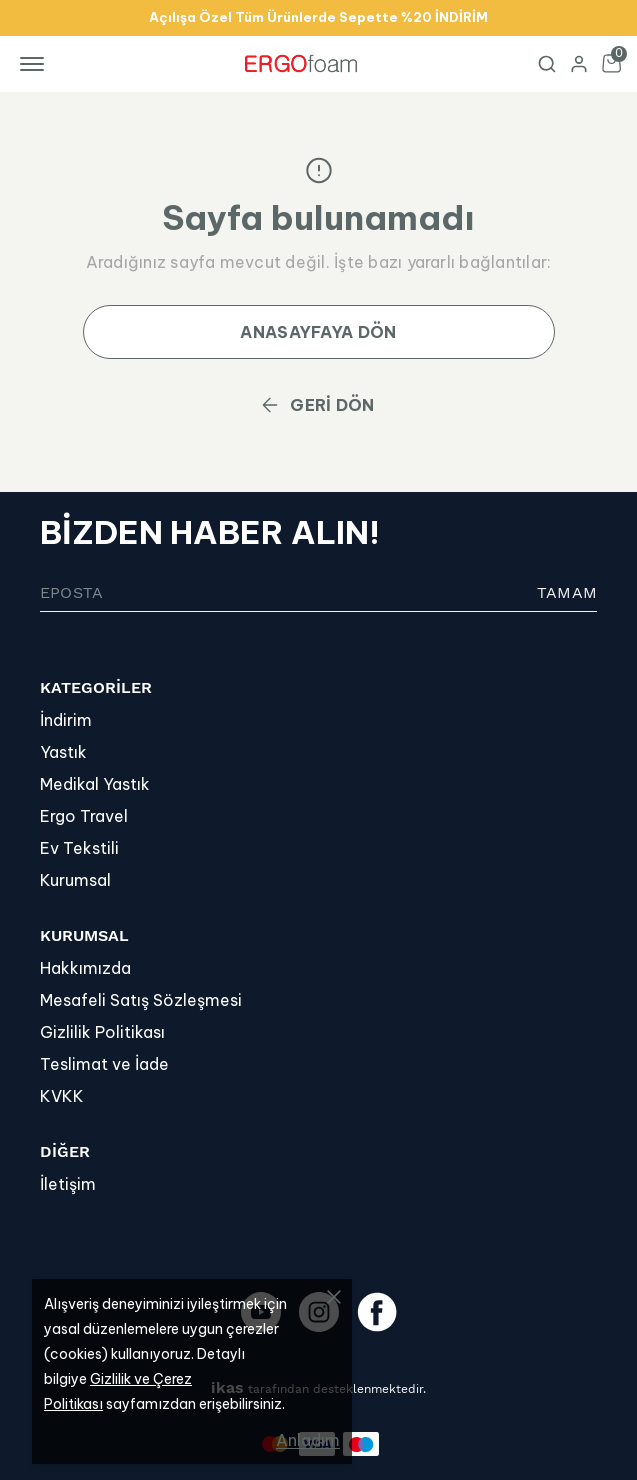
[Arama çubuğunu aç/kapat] (547, 64)
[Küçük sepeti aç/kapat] (611, 64)
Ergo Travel (84, 816)
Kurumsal (75, 880)
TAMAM (567, 592)
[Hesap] (579, 64)
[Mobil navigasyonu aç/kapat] (36, 64)
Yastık (63, 752)
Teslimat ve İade (104, 1064)
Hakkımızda (85, 968)
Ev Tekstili (79, 848)
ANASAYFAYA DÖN (318, 332)
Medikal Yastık (95, 784)
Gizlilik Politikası (102, 1032)
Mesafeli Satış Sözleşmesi (141, 1000)
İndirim (66, 720)
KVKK (62, 1096)
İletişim (68, 1184)
